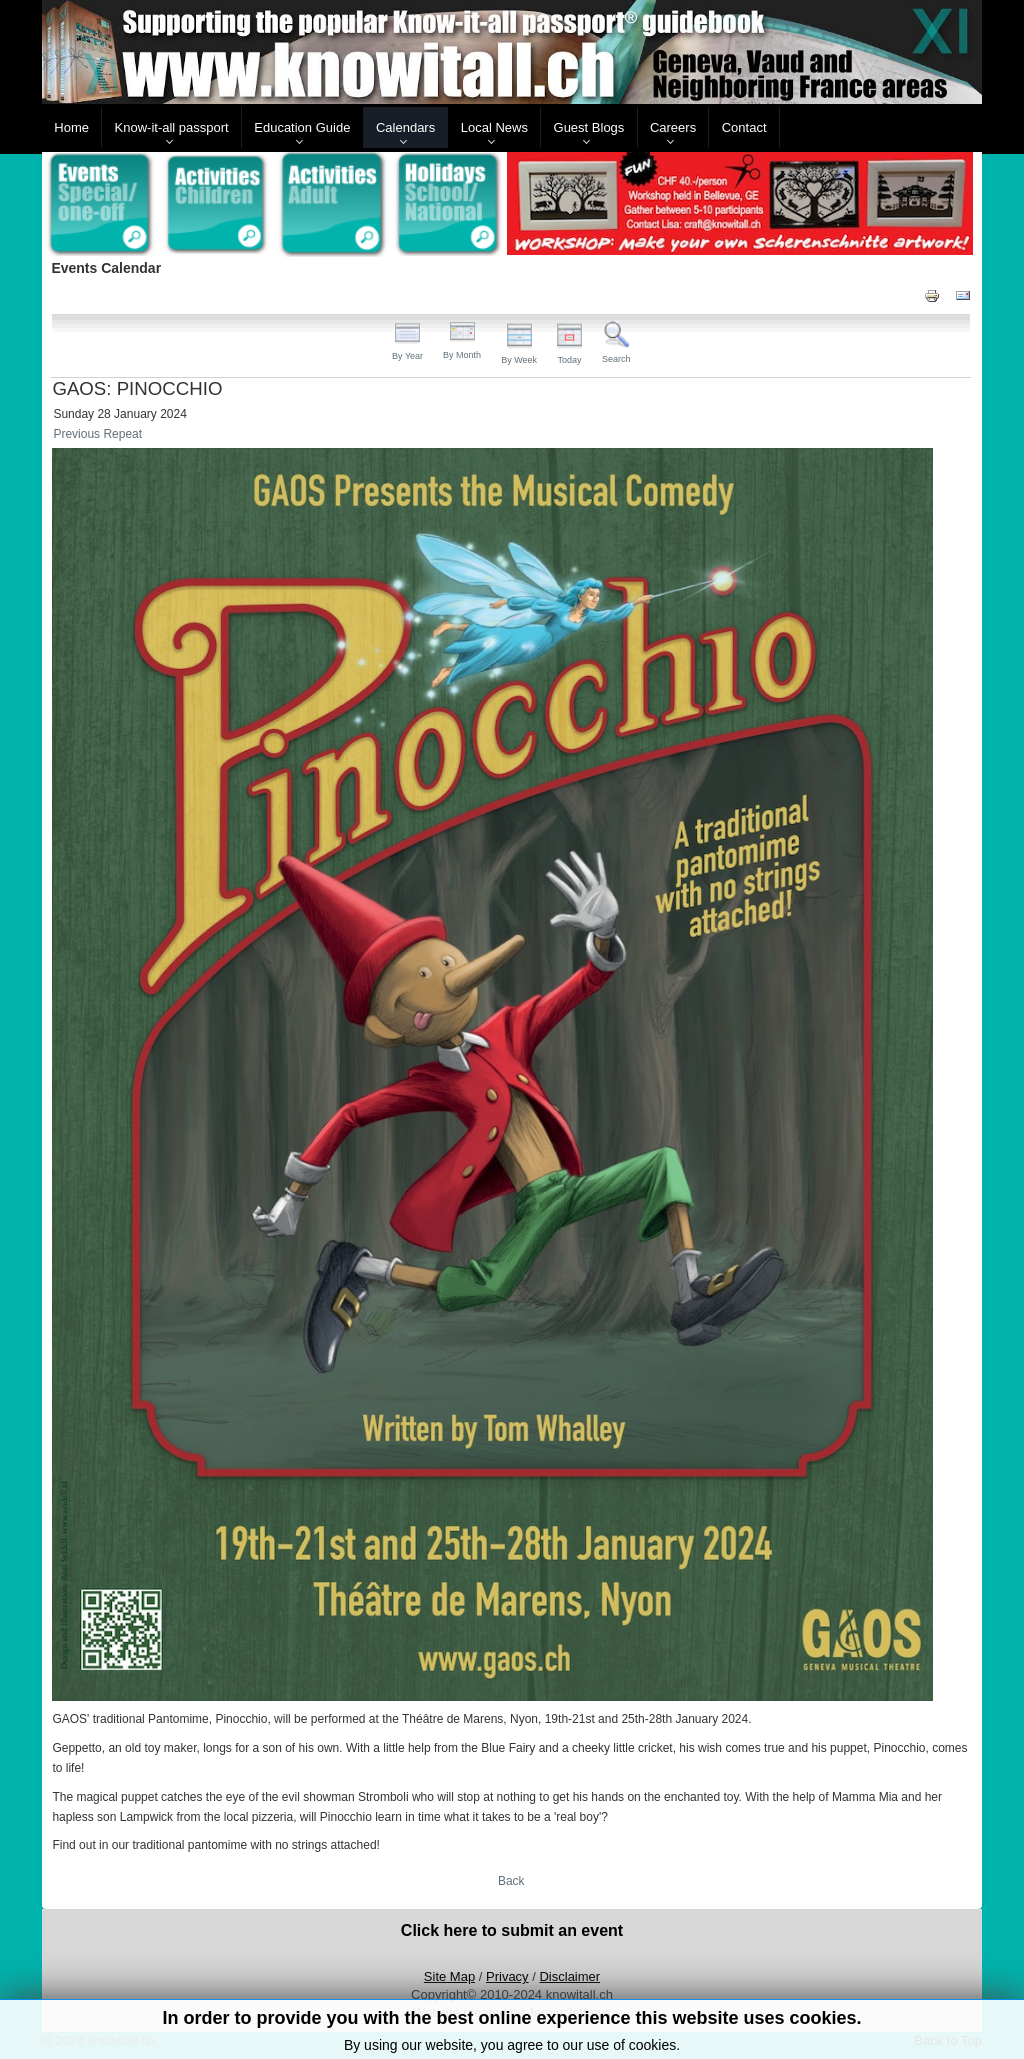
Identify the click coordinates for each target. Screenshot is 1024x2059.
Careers (673, 127)
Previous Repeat (97, 434)
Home (71, 127)
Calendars (405, 127)
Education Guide (302, 127)
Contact (744, 127)
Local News (494, 127)
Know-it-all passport (172, 127)
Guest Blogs (589, 127)
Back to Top (948, 2040)
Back (511, 1881)
